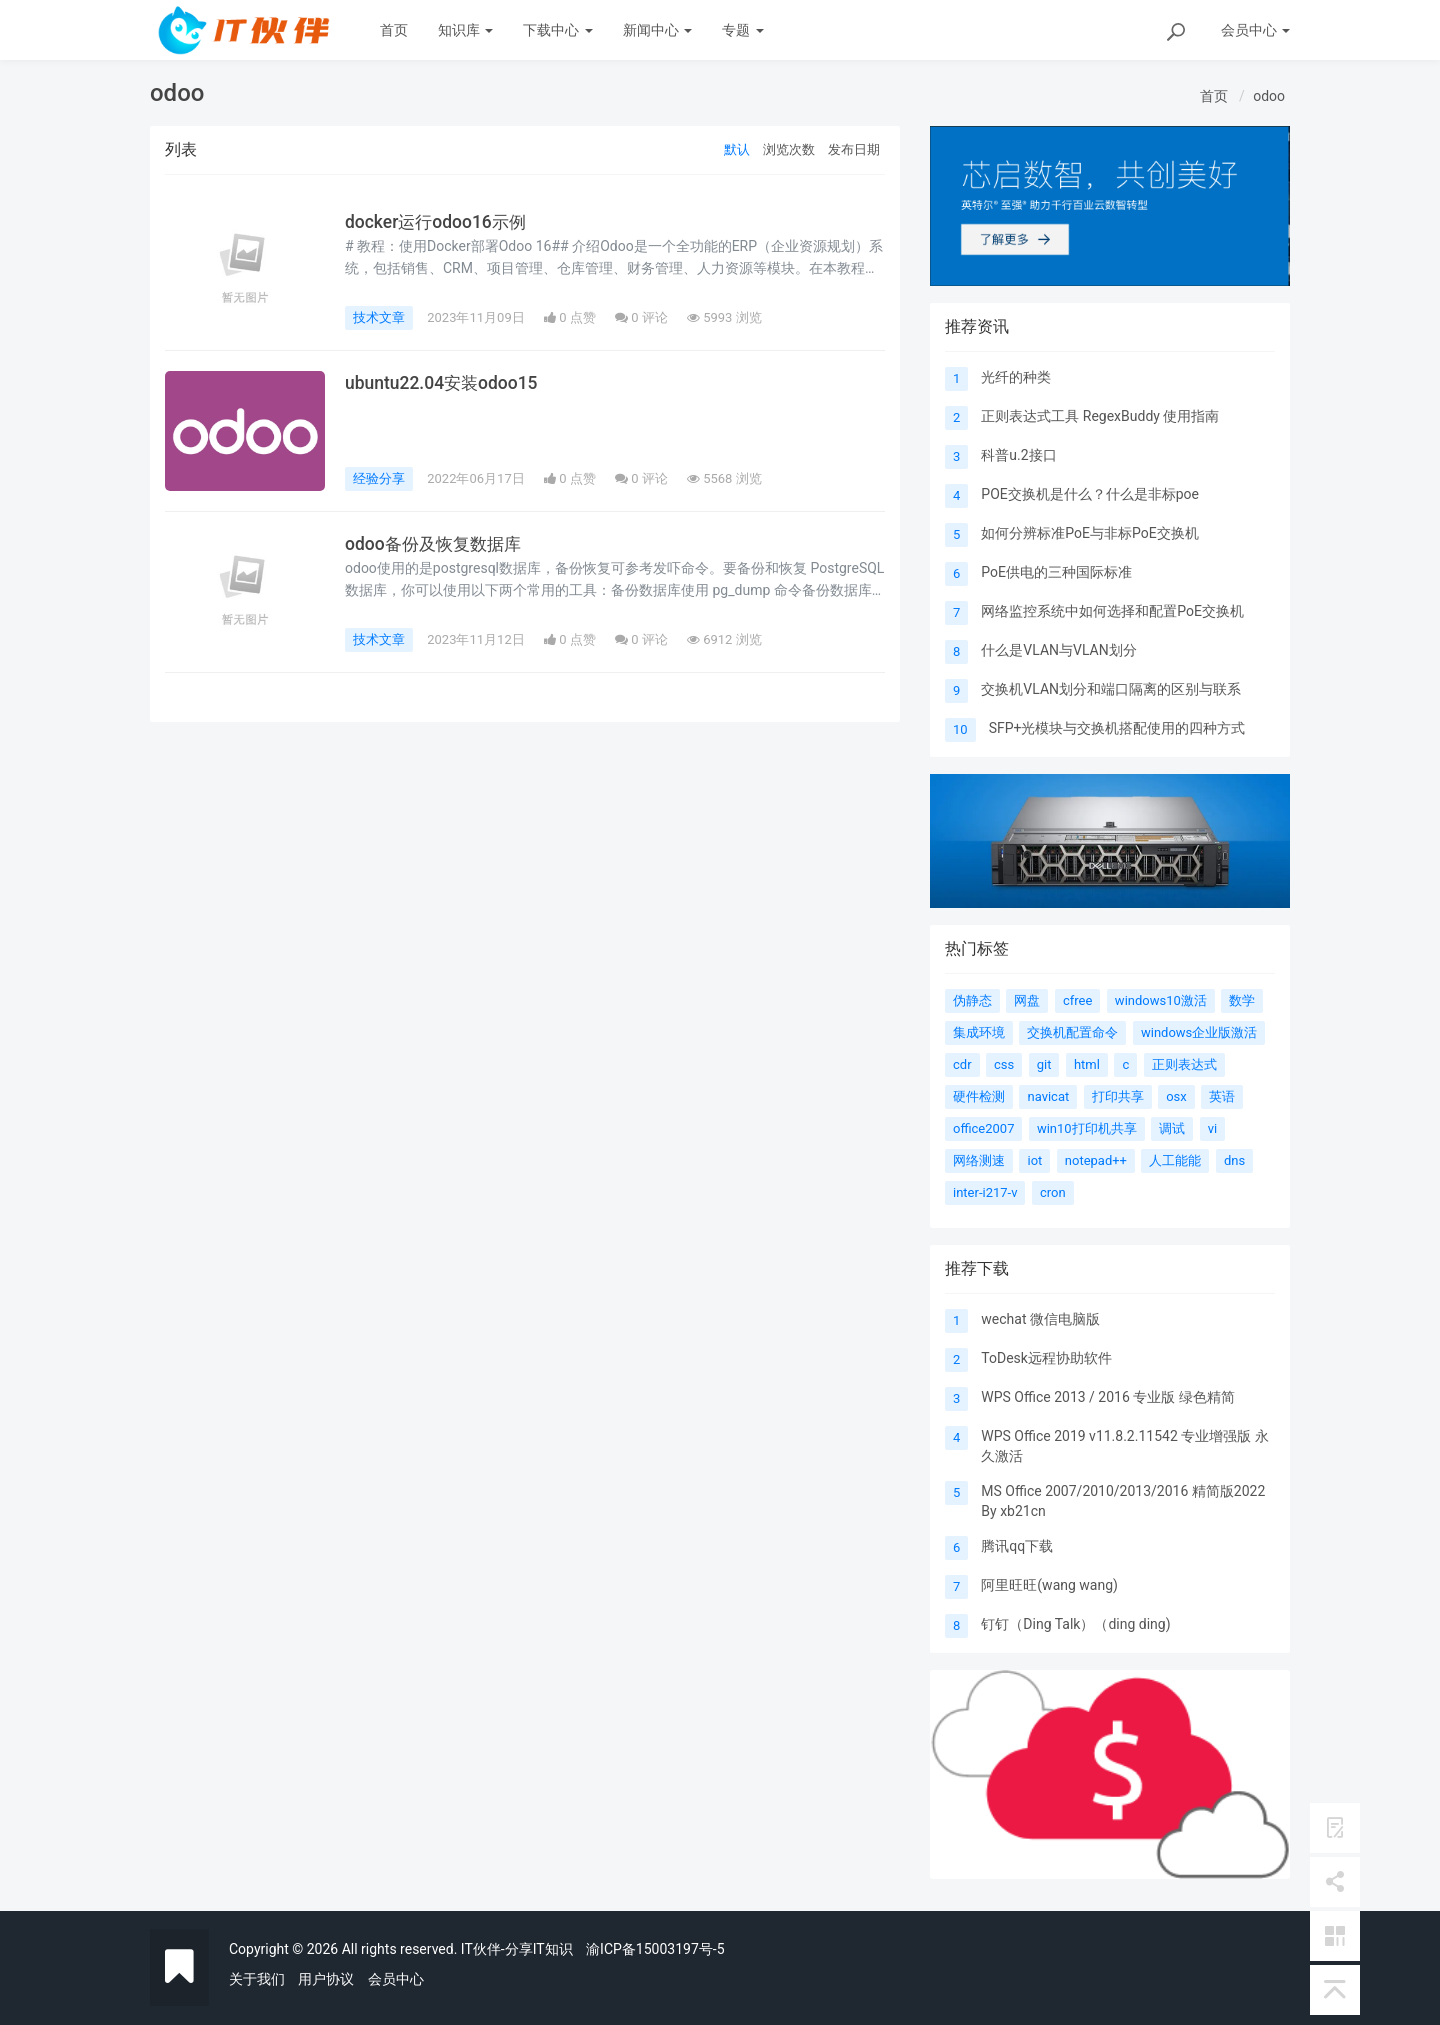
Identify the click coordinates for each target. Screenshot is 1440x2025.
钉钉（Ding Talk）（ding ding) (1075, 1624)
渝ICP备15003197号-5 (655, 1949)
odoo (1269, 96)
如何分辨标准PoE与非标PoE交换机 (1089, 533)
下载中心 (557, 30)
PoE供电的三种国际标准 (1056, 572)
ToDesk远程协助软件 (1046, 1358)
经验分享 (379, 478)
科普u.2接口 (1018, 455)
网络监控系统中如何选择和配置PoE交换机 (1112, 611)
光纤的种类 (1016, 377)
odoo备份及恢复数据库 (437, 544)
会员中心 (396, 1979)
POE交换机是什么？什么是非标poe (1090, 494)
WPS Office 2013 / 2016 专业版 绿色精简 (1107, 1397)
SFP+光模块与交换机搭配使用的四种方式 (1117, 728)
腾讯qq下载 (1017, 1546)
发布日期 (854, 149)
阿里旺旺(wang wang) (1049, 1585)
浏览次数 (789, 149)
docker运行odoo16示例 (437, 222)
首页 (394, 30)
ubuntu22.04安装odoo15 (442, 383)
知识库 (465, 30)
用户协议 (326, 1979)
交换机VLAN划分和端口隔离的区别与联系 (1111, 689)
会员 (1255, 30)
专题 (742, 30)
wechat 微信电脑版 (1040, 1319)
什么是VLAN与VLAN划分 (1058, 650)
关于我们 (257, 1979)
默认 (737, 149)
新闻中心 (657, 30)
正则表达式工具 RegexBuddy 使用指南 (1100, 416)
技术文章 (379, 317)
